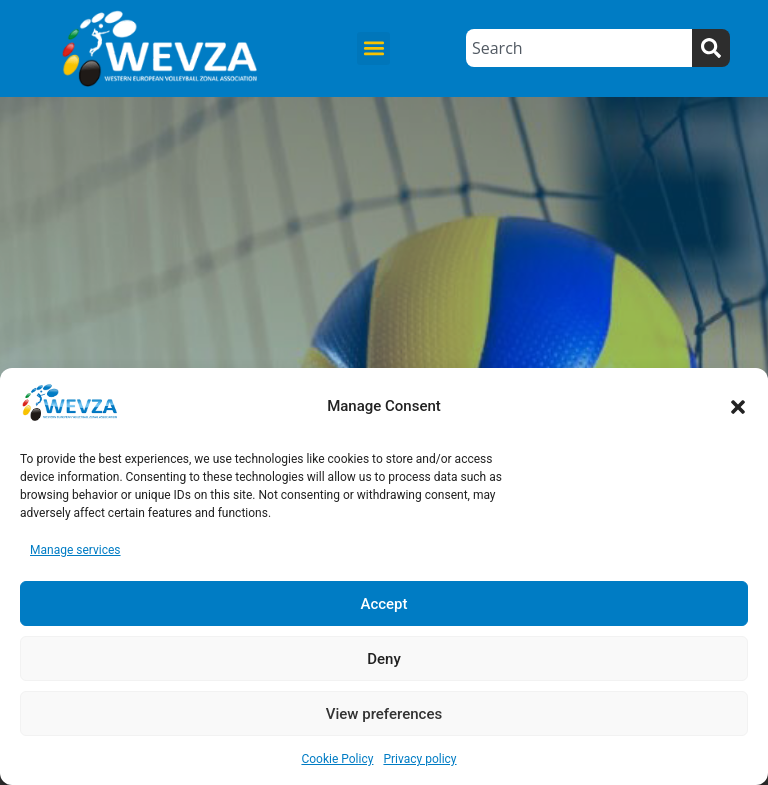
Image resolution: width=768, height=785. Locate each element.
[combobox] (579, 48)
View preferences (384, 714)
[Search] (711, 48)
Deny (384, 659)
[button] (738, 407)
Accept (383, 604)
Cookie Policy (337, 759)
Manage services (75, 550)
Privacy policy (419, 759)
